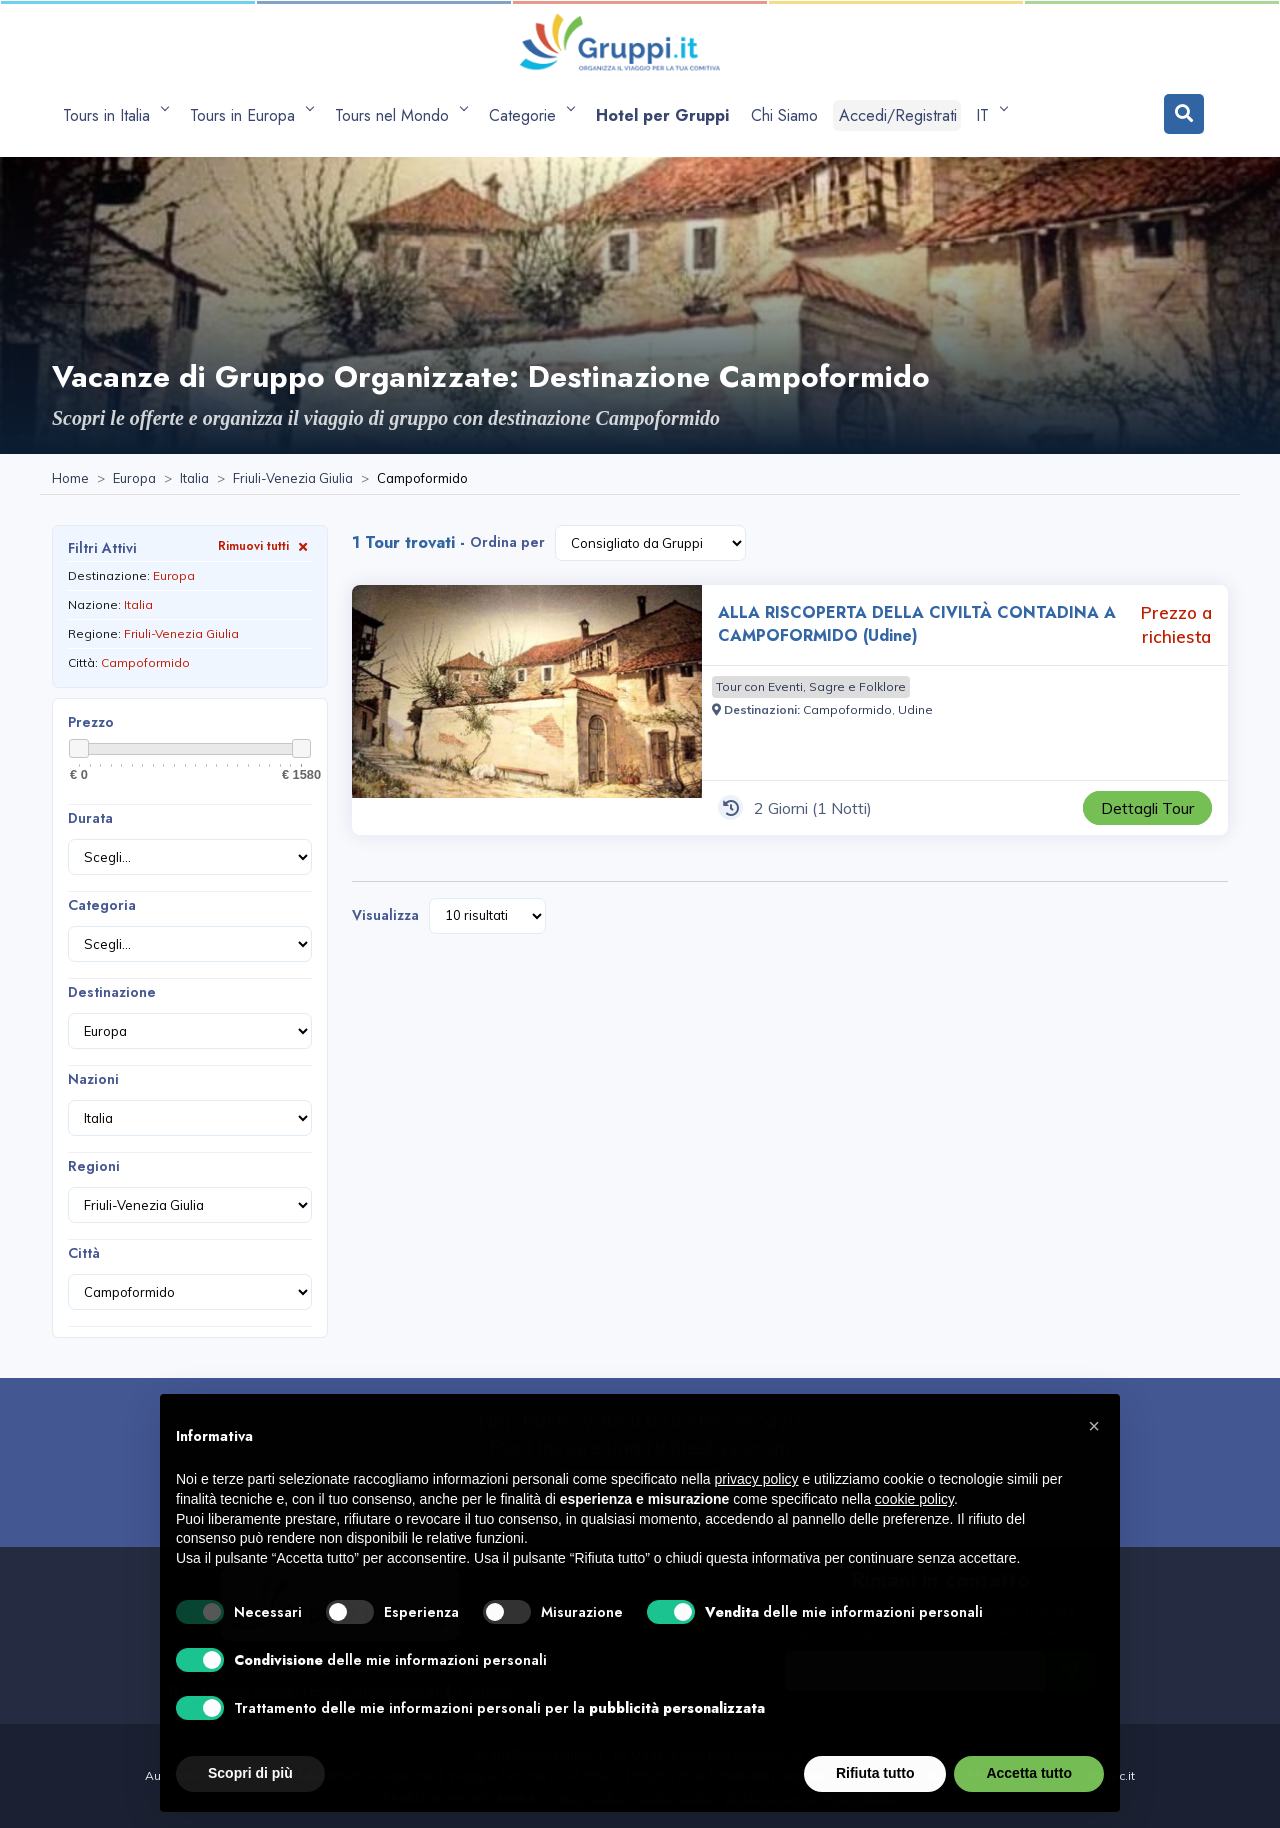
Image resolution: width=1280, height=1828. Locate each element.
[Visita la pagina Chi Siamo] (784, 115)
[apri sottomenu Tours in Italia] (115, 115)
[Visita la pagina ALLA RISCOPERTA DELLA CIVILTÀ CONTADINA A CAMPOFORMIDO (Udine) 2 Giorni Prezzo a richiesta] (527, 710)
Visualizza (385, 915)
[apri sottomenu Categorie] (531, 115)
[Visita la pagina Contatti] (488, 1691)
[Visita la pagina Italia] (194, 479)
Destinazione (112, 992)
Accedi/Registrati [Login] (898, 115)
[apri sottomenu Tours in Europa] (251, 115)
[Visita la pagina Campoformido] (847, 709)
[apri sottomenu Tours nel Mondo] (401, 115)
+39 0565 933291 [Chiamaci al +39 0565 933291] (246, 1691)
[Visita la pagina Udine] (915, 709)
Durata (90, 818)
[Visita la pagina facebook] (448, 1691)
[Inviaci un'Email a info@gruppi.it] (390, 1691)
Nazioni (93, 1079)
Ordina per (507, 542)
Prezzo (91, 722)
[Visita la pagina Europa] (134, 479)
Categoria (102, 905)
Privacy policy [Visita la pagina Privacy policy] (586, 1797)
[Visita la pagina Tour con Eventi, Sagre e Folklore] (811, 687)
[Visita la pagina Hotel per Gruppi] (662, 115)
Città (84, 1253)
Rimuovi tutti (265, 545)
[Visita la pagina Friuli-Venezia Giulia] (293, 479)
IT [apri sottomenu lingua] (988, 115)
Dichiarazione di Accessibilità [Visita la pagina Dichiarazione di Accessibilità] (811, 1797)
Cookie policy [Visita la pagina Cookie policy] (675, 1797)
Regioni (94, 1166)
